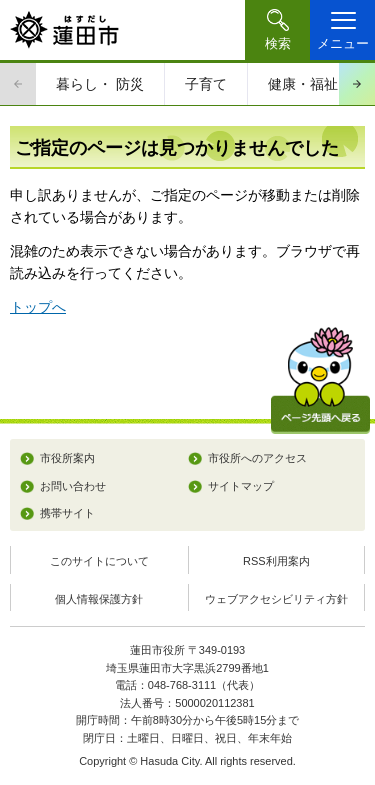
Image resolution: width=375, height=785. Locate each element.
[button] (277, 30)
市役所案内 (67, 458)
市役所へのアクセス (257, 458)
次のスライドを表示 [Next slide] (357, 84)
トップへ (38, 307)
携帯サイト (67, 513)
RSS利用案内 (276, 561)
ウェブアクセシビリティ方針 (276, 599)
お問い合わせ (73, 486)
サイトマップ (241, 486)
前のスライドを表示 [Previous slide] (18, 84)
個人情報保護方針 (99, 599)
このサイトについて (99, 561)
